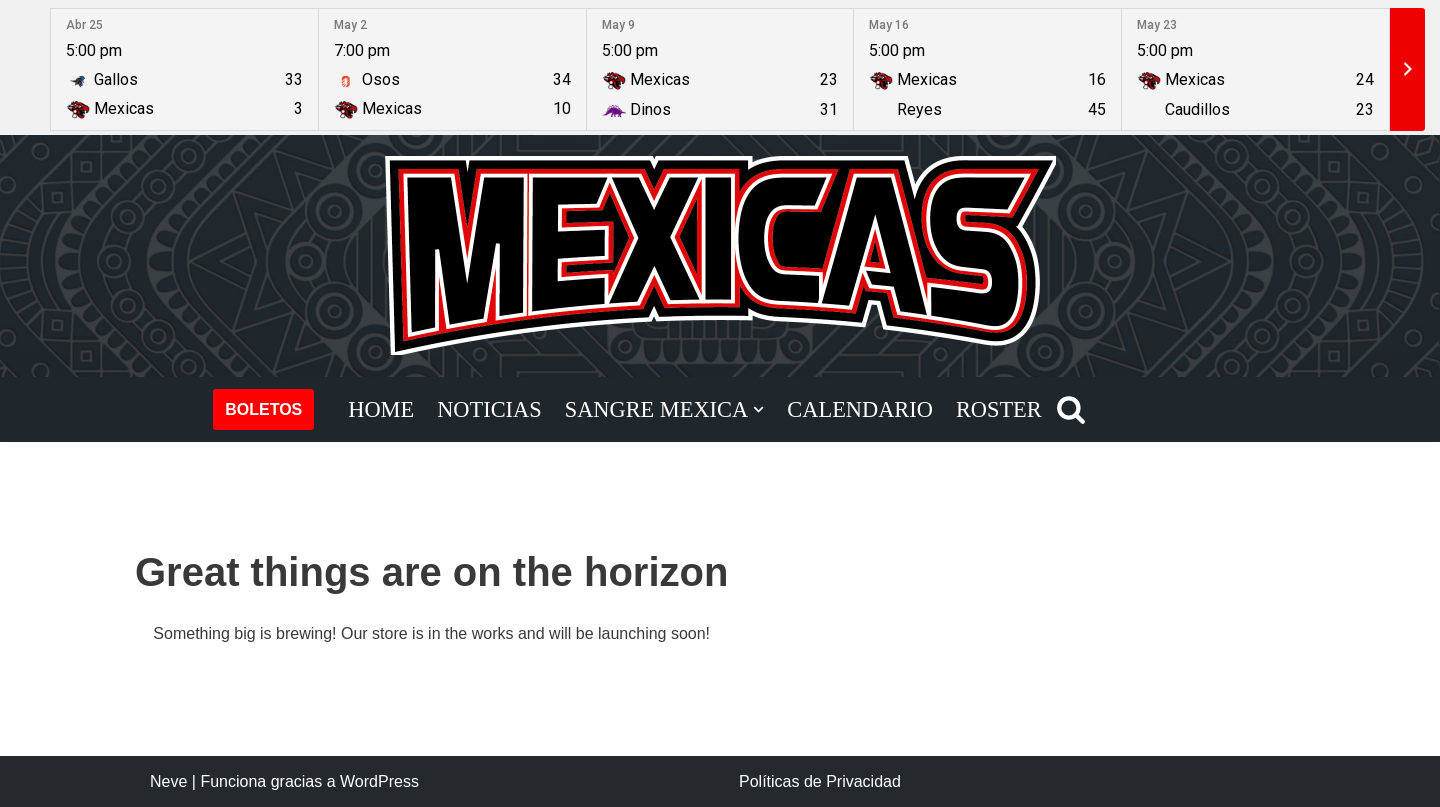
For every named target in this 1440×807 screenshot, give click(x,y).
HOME (381, 409)
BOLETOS (263, 409)
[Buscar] (1071, 409)
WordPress (379, 781)
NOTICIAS (489, 409)
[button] (758, 409)
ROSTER (999, 409)
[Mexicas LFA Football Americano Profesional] (720, 255)
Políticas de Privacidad (820, 781)
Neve (168, 781)
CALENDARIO (860, 409)
